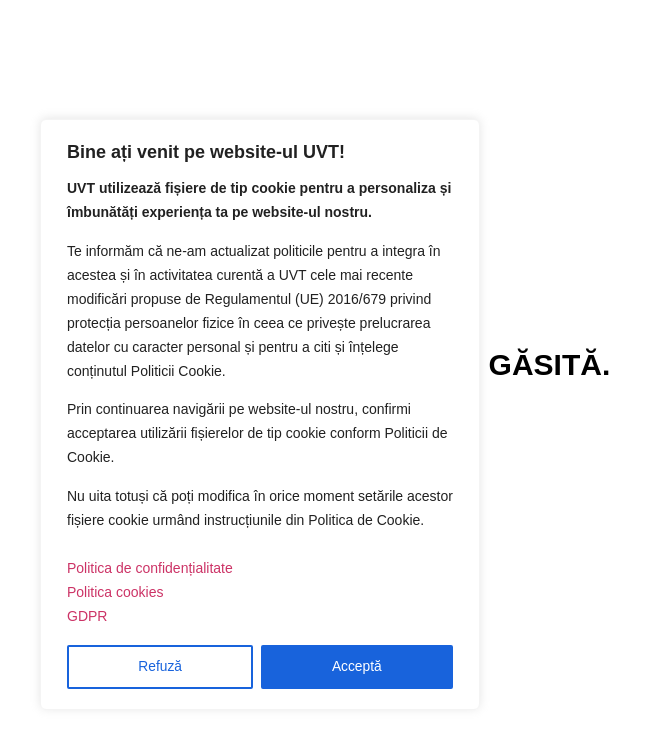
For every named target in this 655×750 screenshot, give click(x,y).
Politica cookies (115, 593)
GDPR (87, 617)
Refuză (160, 667)
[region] (260, 415)
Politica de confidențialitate (150, 569)
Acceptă (357, 667)
